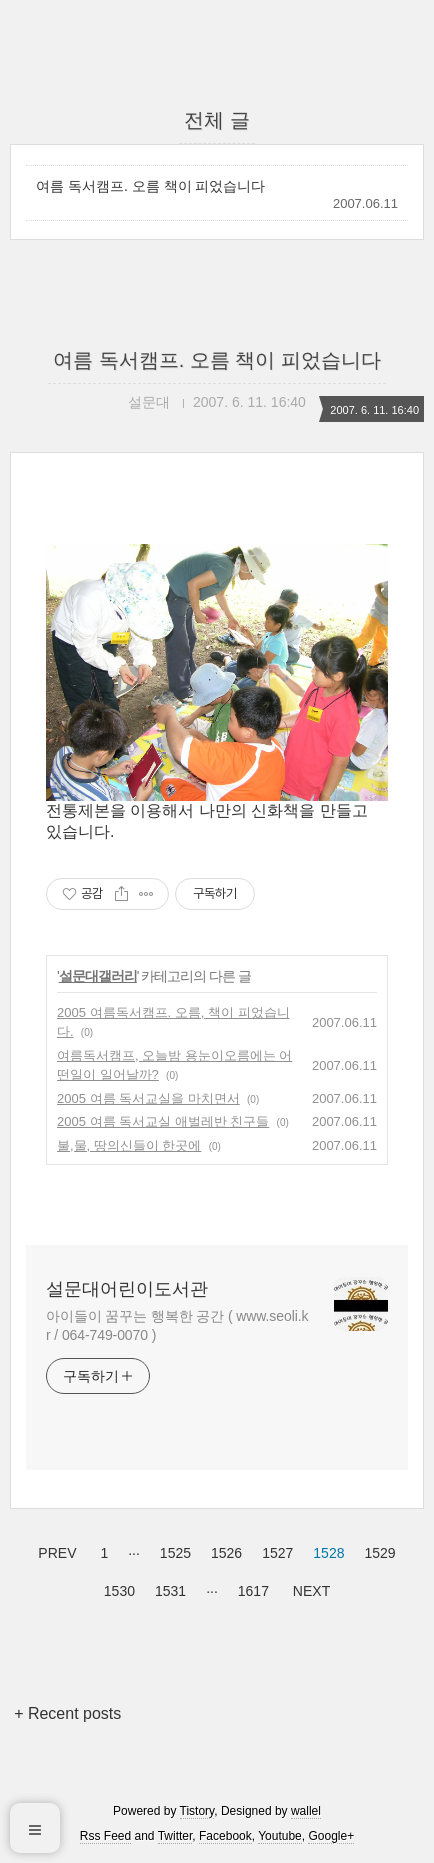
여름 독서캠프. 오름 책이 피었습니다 (150, 186)
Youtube (280, 1836)
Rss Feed (105, 1836)
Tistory (197, 1811)
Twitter (175, 1836)
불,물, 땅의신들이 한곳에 (129, 1145)
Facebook (225, 1836)
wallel (306, 1811)
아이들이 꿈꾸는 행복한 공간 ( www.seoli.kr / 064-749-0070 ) (177, 1325)
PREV (54, 1550)
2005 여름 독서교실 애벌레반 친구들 (163, 1121)
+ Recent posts (67, 1713)
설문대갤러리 (98, 976)
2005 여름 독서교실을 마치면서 (148, 1098)
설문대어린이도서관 (127, 1289)
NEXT (309, 1588)
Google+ (331, 1836)
